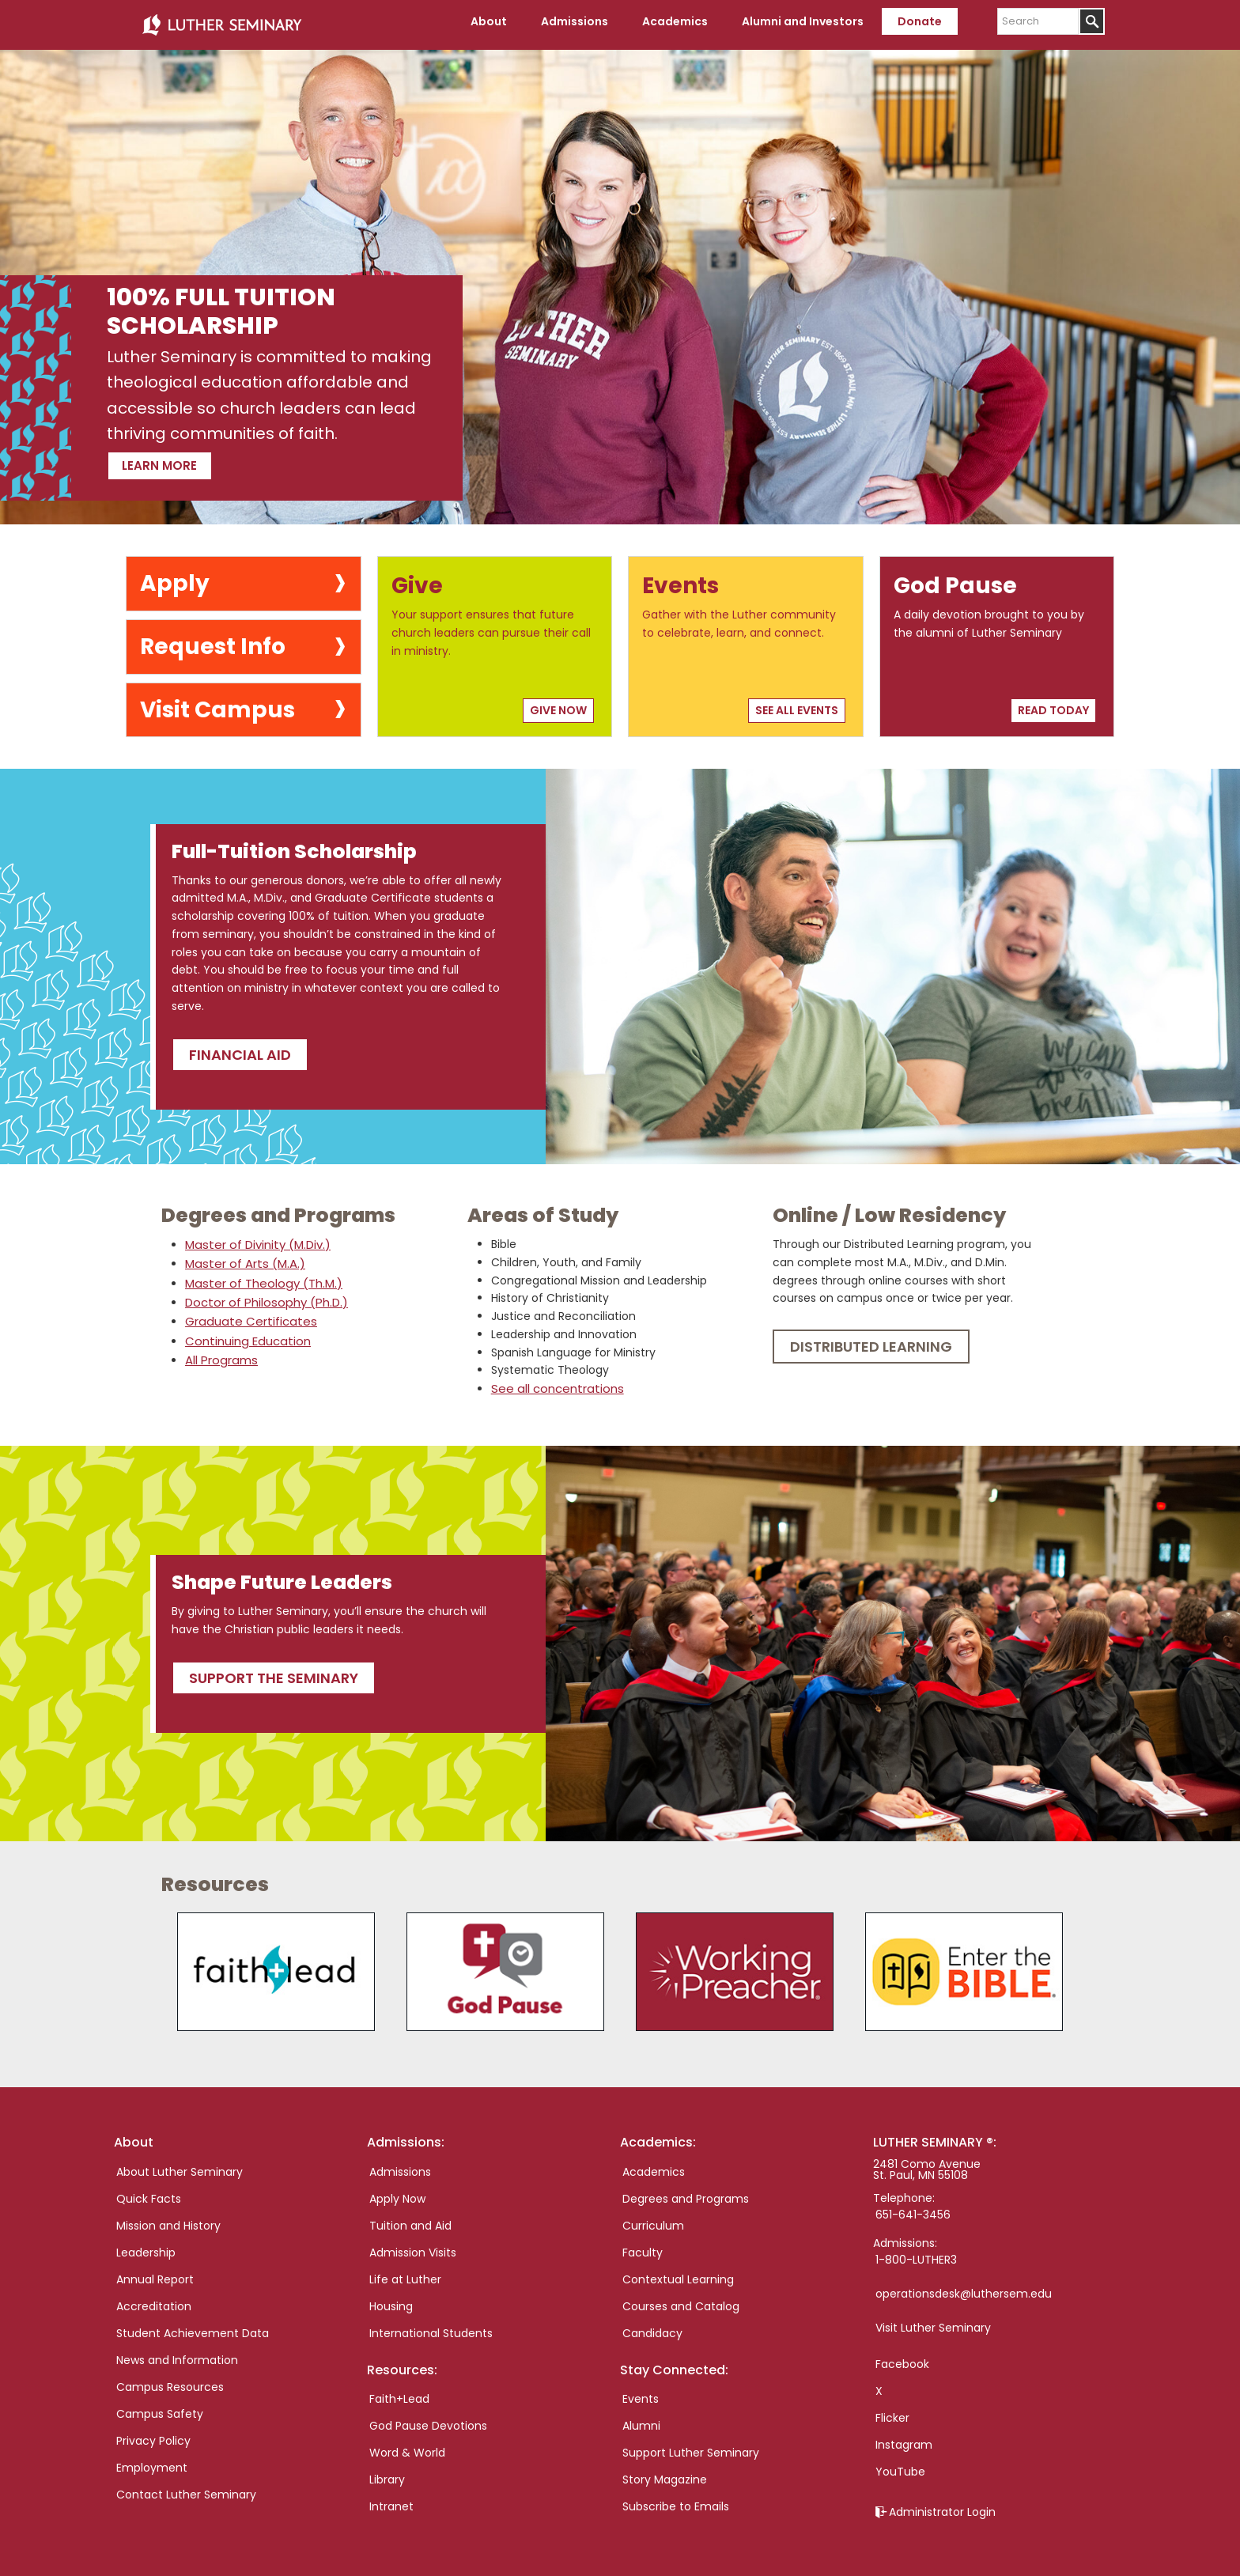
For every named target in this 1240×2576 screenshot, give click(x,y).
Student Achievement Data (192, 2326)
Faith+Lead (399, 2392)
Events (640, 2392)
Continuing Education (244, 1333)
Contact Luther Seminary (186, 2487)
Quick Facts (148, 2192)
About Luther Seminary (179, 2165)
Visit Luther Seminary (933, 2320)
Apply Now (397, 2192)
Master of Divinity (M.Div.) (255, 1238)
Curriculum (653, 2218)
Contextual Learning (678, 2272)
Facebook (902, 2357)
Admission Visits (412, 2245)
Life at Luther (405, 2272)
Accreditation (153, 2299)
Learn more (186, 456)
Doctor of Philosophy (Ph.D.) (262, 1295)
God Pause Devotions (428, 2419)
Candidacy (652, 2326)
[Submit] (1092, 21)
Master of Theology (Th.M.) (260, 1276)
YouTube (900, 2464)
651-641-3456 (913, 2207)
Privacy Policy (153, 2434)
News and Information (177, 2353)
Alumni (641, 2419)
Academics (653, 2165)
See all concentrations (553, 1382)
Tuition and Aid (410, 2218)
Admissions (400, 2165)
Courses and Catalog (680, 2299)
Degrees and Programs (685, 2192)
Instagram (903, 2437)
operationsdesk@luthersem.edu (963, 2286)
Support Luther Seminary (690, 2445)
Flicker (892, 2411)
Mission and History (168, 2218)
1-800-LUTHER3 (916, 2252)
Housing (391, 2299)
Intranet (391, 2499)
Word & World (407, 2445)
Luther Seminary (221, 22)
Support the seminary (273, 1671)
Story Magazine (664, 2472)
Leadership (146, 2245)
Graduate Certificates (246, 1314)
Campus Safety (159, 2407)
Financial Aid (240, 1048)
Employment (151, 2460)
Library (387, 2472)
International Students (431, 2326)
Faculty (642, 2245)
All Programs (219, 1352)
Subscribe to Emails (675, 2499)
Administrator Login (942, 2505)
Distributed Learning (871, 1341)
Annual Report (155, 2272)
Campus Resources (170, 2380)
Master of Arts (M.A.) (241, 1257)
